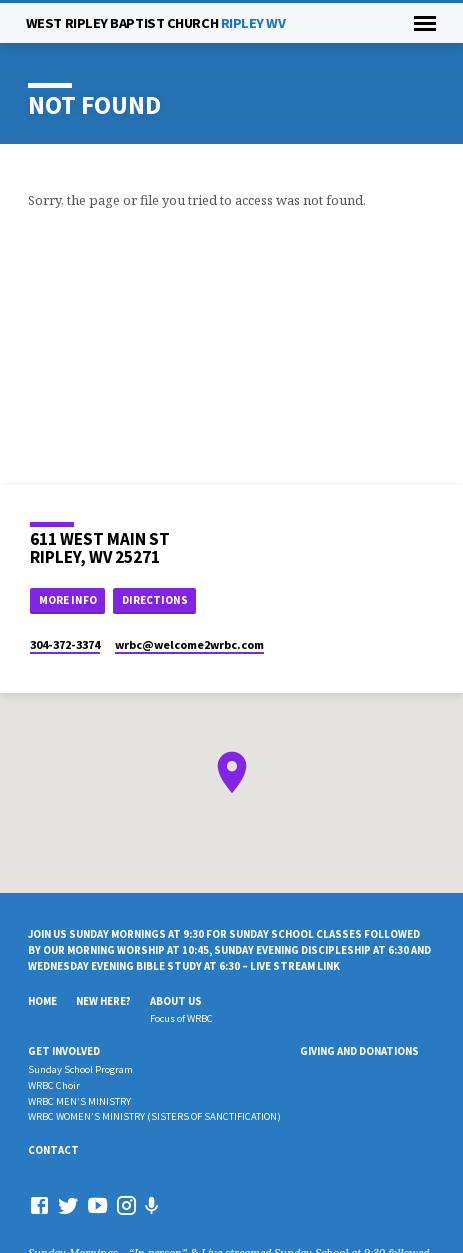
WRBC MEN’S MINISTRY (79, 1101)
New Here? (103, 1001)
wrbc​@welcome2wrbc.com (189, 644)
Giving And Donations (359, 1051)
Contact (53, 1150)
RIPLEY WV (156, 23)
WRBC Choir (54, 1085)
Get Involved (64, 1051)
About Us (176, 1001)
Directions (155, 600)
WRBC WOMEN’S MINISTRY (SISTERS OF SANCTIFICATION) (154, 1116)
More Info (68, 600)
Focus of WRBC (181, 1018)
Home (42, 1001)
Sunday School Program (80, 1069)
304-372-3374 (65, 644)
